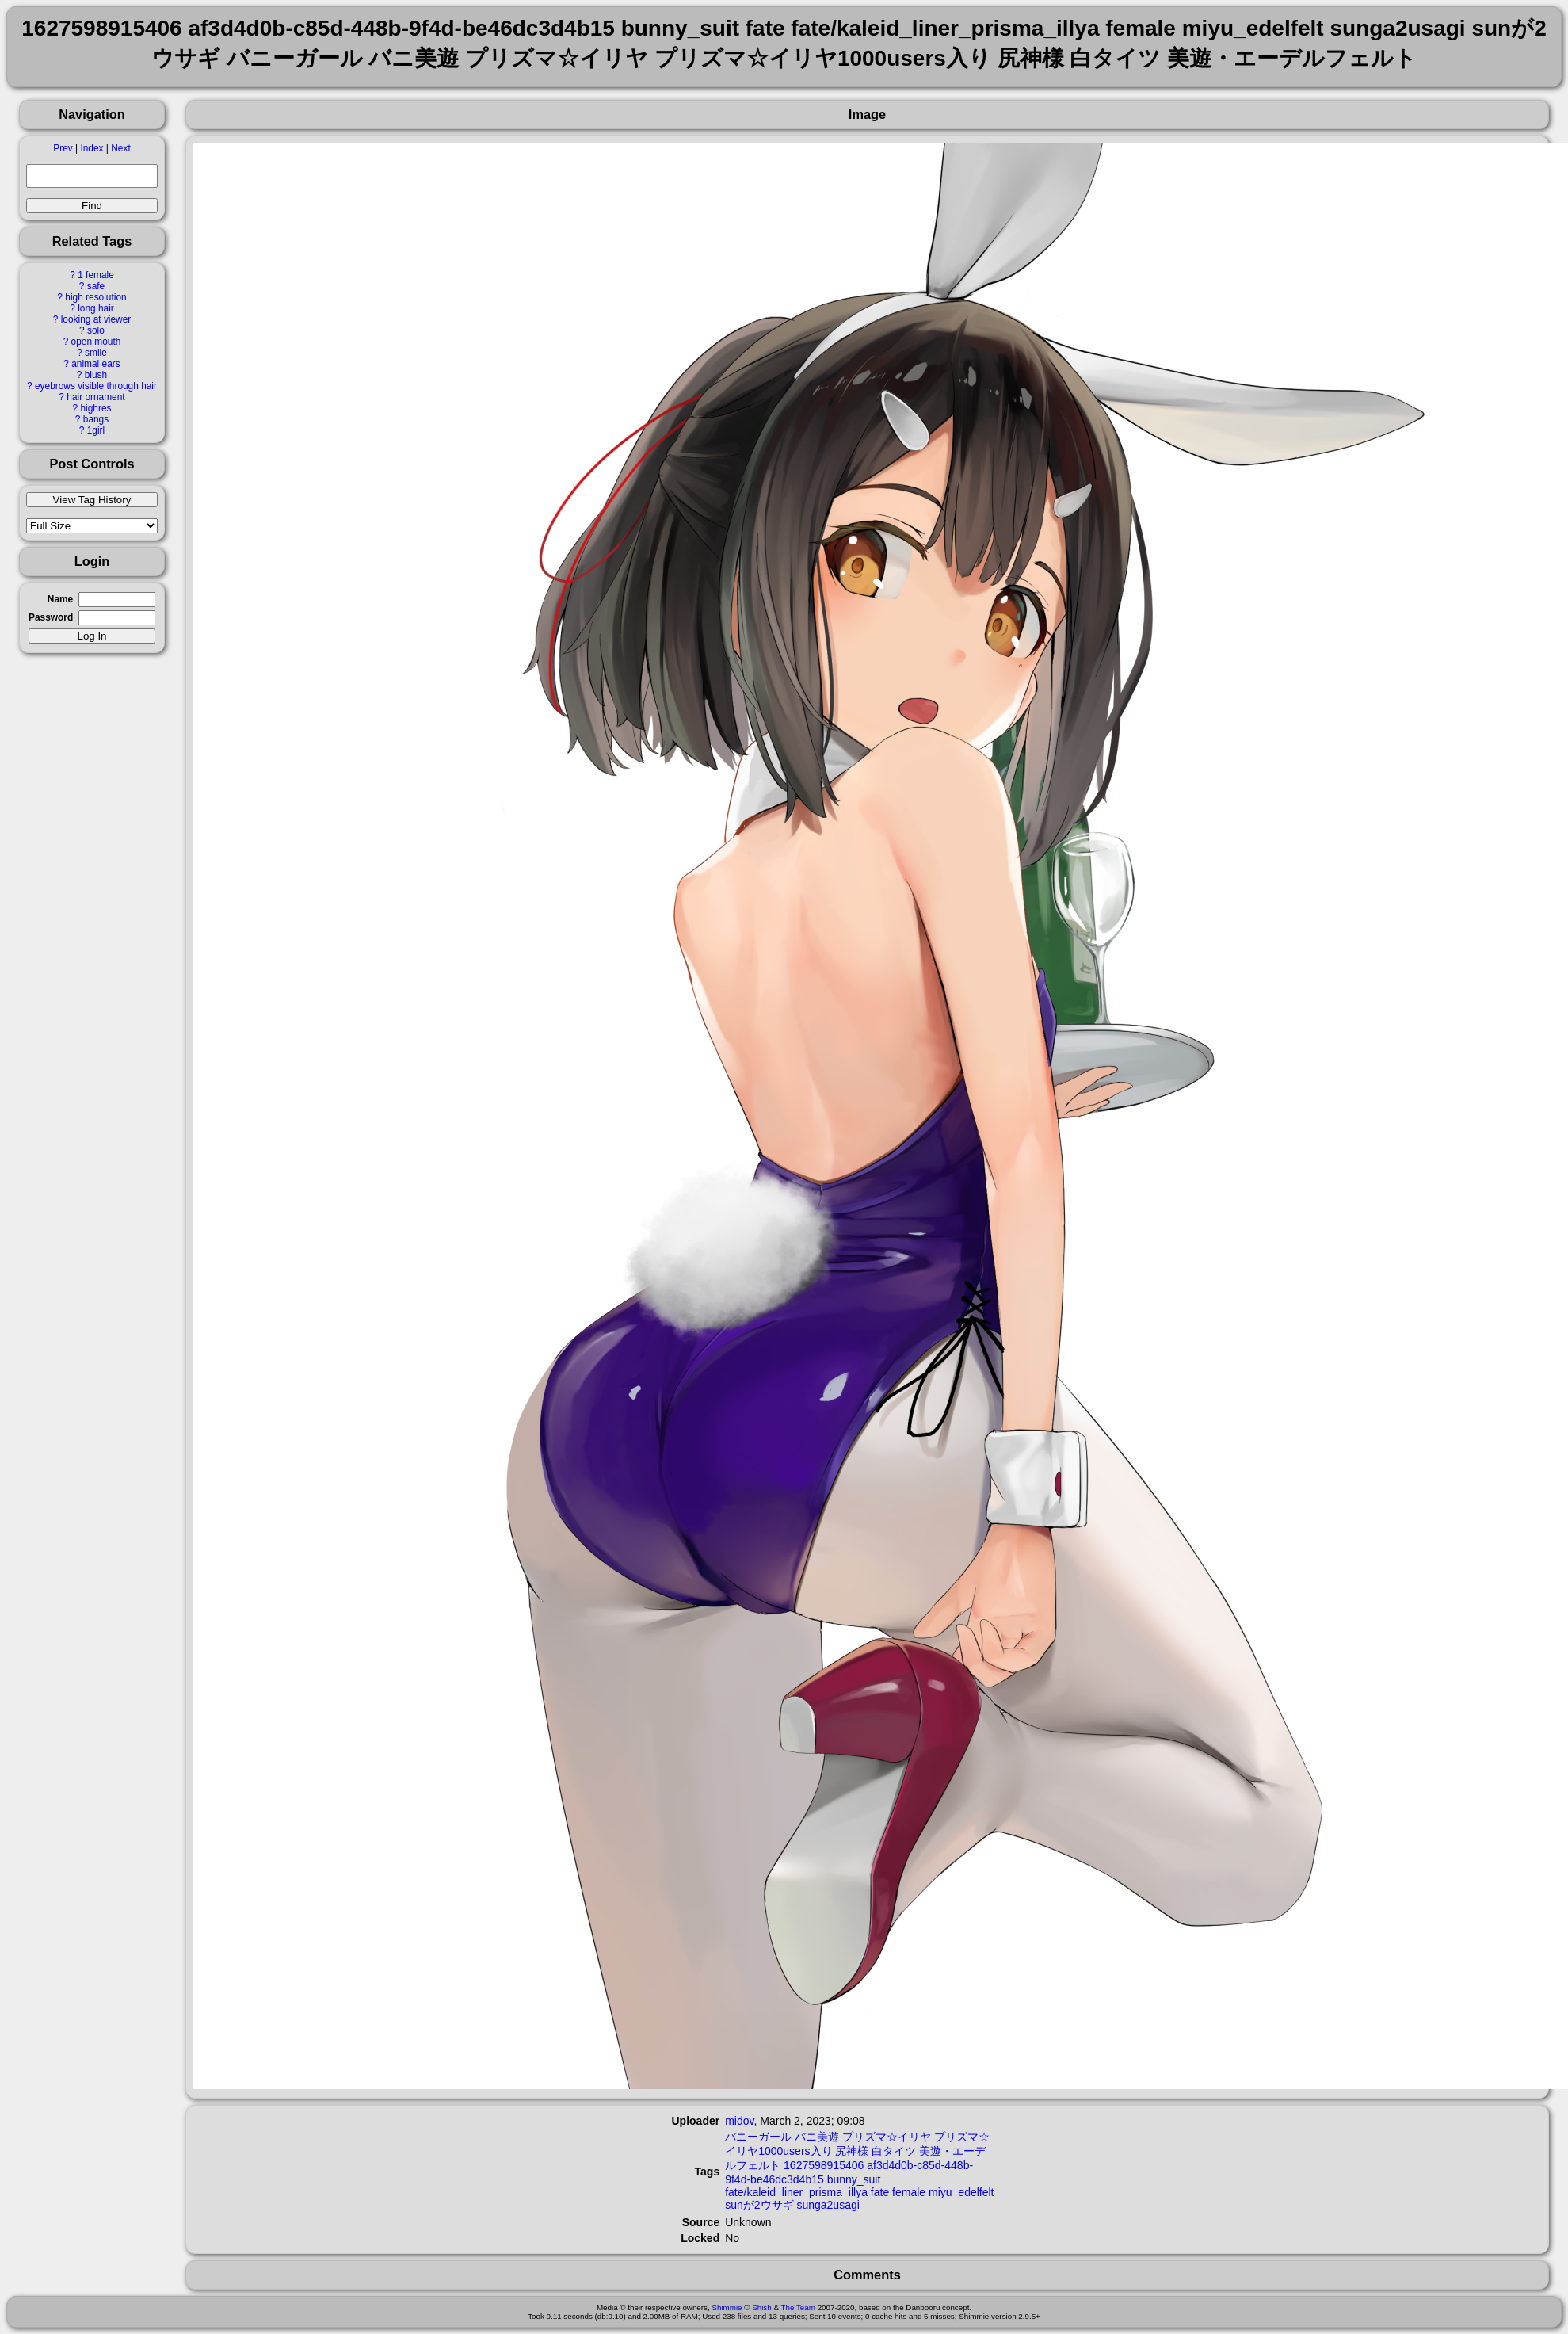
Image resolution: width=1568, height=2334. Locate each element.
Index (91, 148)
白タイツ (894, 2151)
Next (120, 148)
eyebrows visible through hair (96, 386)
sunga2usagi (827, 2204)
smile (96, 352)
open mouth (96, 341)
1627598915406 (824, 2165)
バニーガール (758, 2136)
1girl (96, 430)
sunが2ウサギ (759, 2204)
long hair (96, 308)
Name (60, 599)
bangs (96, 419)
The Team (798, 2307)
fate (880, 2192)
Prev (62, 148)
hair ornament (95, 397)
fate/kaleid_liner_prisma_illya (796, 2192)
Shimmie (727, 2307)
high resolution (95, 297)
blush (96, 374)
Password (51, 617)
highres (95, 408)
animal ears (95, 363)
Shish (762, 2307)
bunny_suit (854, 2179)
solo (96, 330)
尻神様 (851, 2151)
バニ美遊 (817, 2136)
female (908, 2192)
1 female (96, 275)
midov (739, 2120)
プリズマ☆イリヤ (886, 2136)
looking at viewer (96, 319)
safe (96, 286)
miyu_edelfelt (961, 2192)
